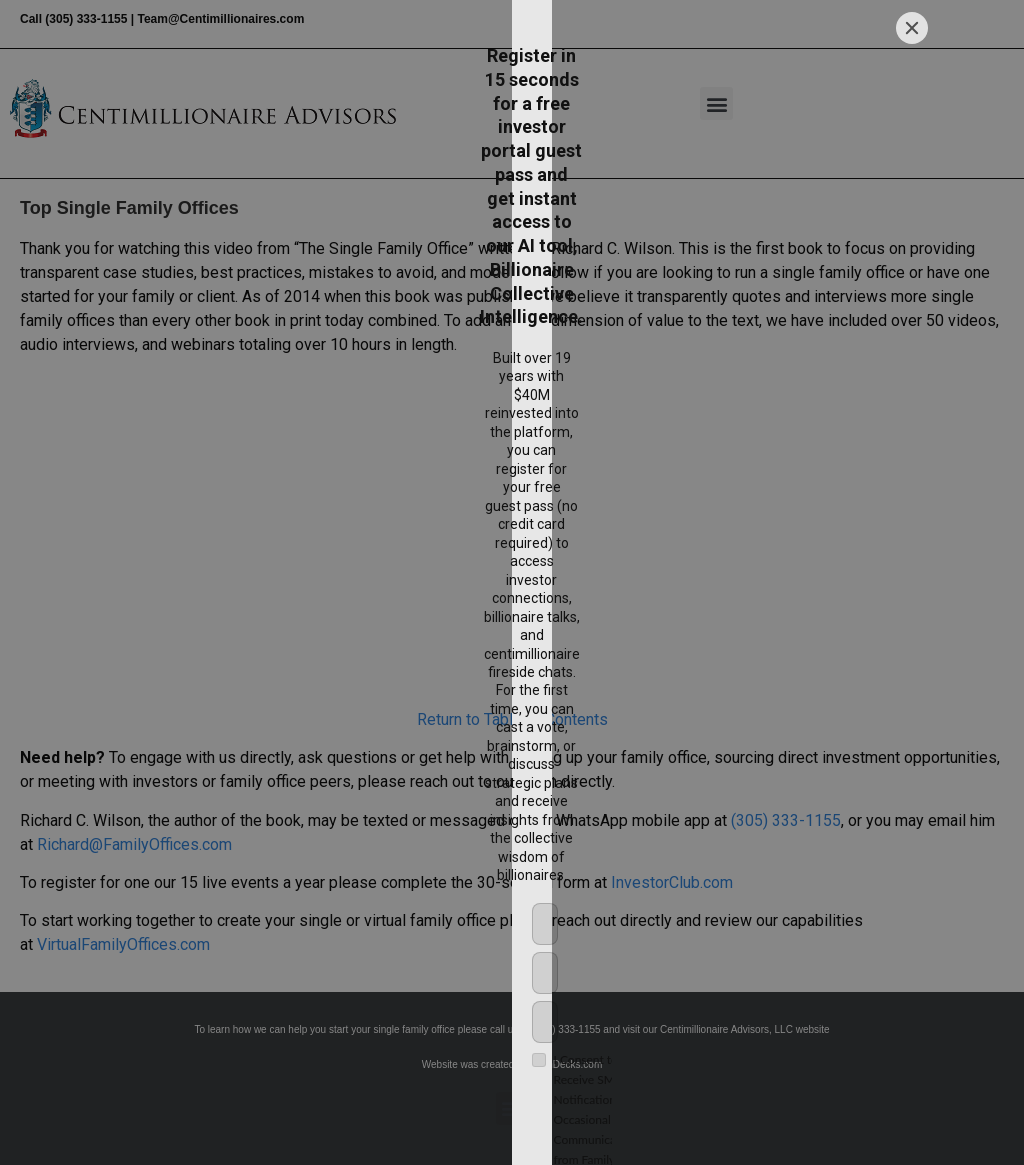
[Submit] (726, 812)
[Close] (912, 332)
